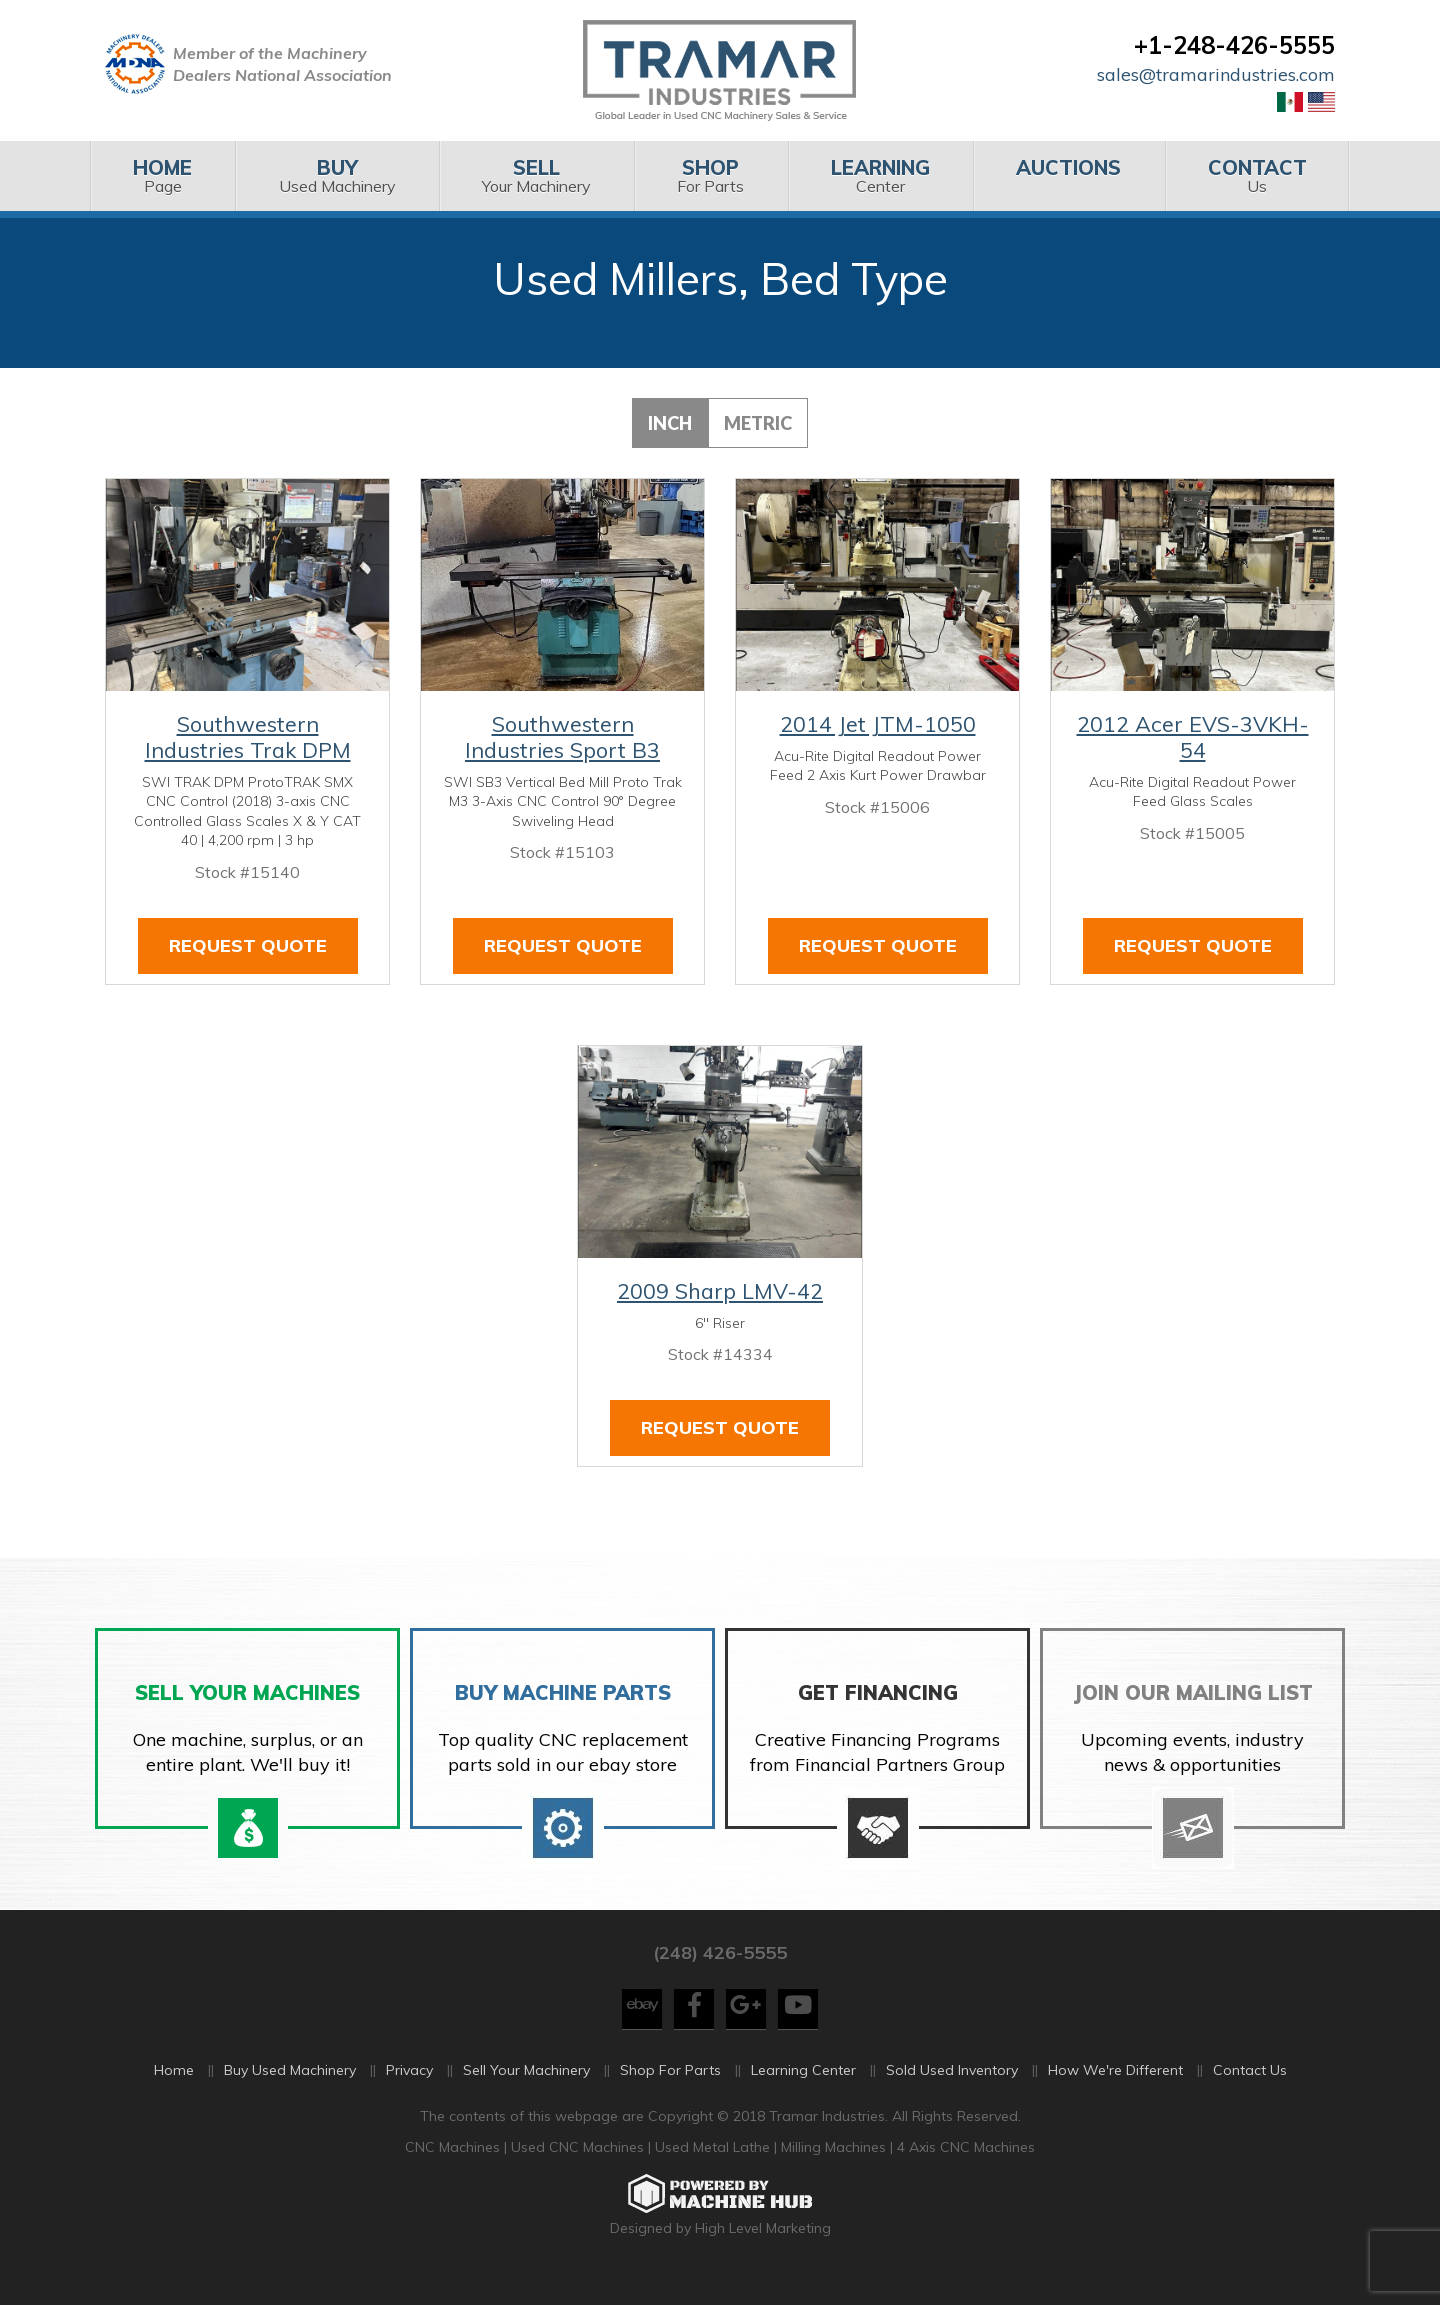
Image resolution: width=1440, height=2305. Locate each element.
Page (162, 175)
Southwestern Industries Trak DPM (248, 737)
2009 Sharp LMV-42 (720, 1291)
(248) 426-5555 (720, 1975)
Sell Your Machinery (526, 2093)
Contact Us (1250, 2093)
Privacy (409, 2093)
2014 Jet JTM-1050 (878, 724)
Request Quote (248, 945)
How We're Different (1115, 2093)
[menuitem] (162, 176)
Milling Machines (833, 2171)
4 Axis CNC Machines (966, 2171)
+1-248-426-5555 (1234, 45)
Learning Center (803, 2093)
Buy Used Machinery (290, 2093)
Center (880, 175)
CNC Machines (454, 2171)
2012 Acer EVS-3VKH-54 (1193, 737)
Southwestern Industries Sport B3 (562, 737)
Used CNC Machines (579, 2171)
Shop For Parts (670, 2093)
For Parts (710, 175)
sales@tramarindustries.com (1216, 74)
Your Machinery (536, 175)
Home (174, 2093)
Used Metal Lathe (714, 2171)
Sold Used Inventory (952, 2093)
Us (1257, 175)
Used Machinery (336, 175)
